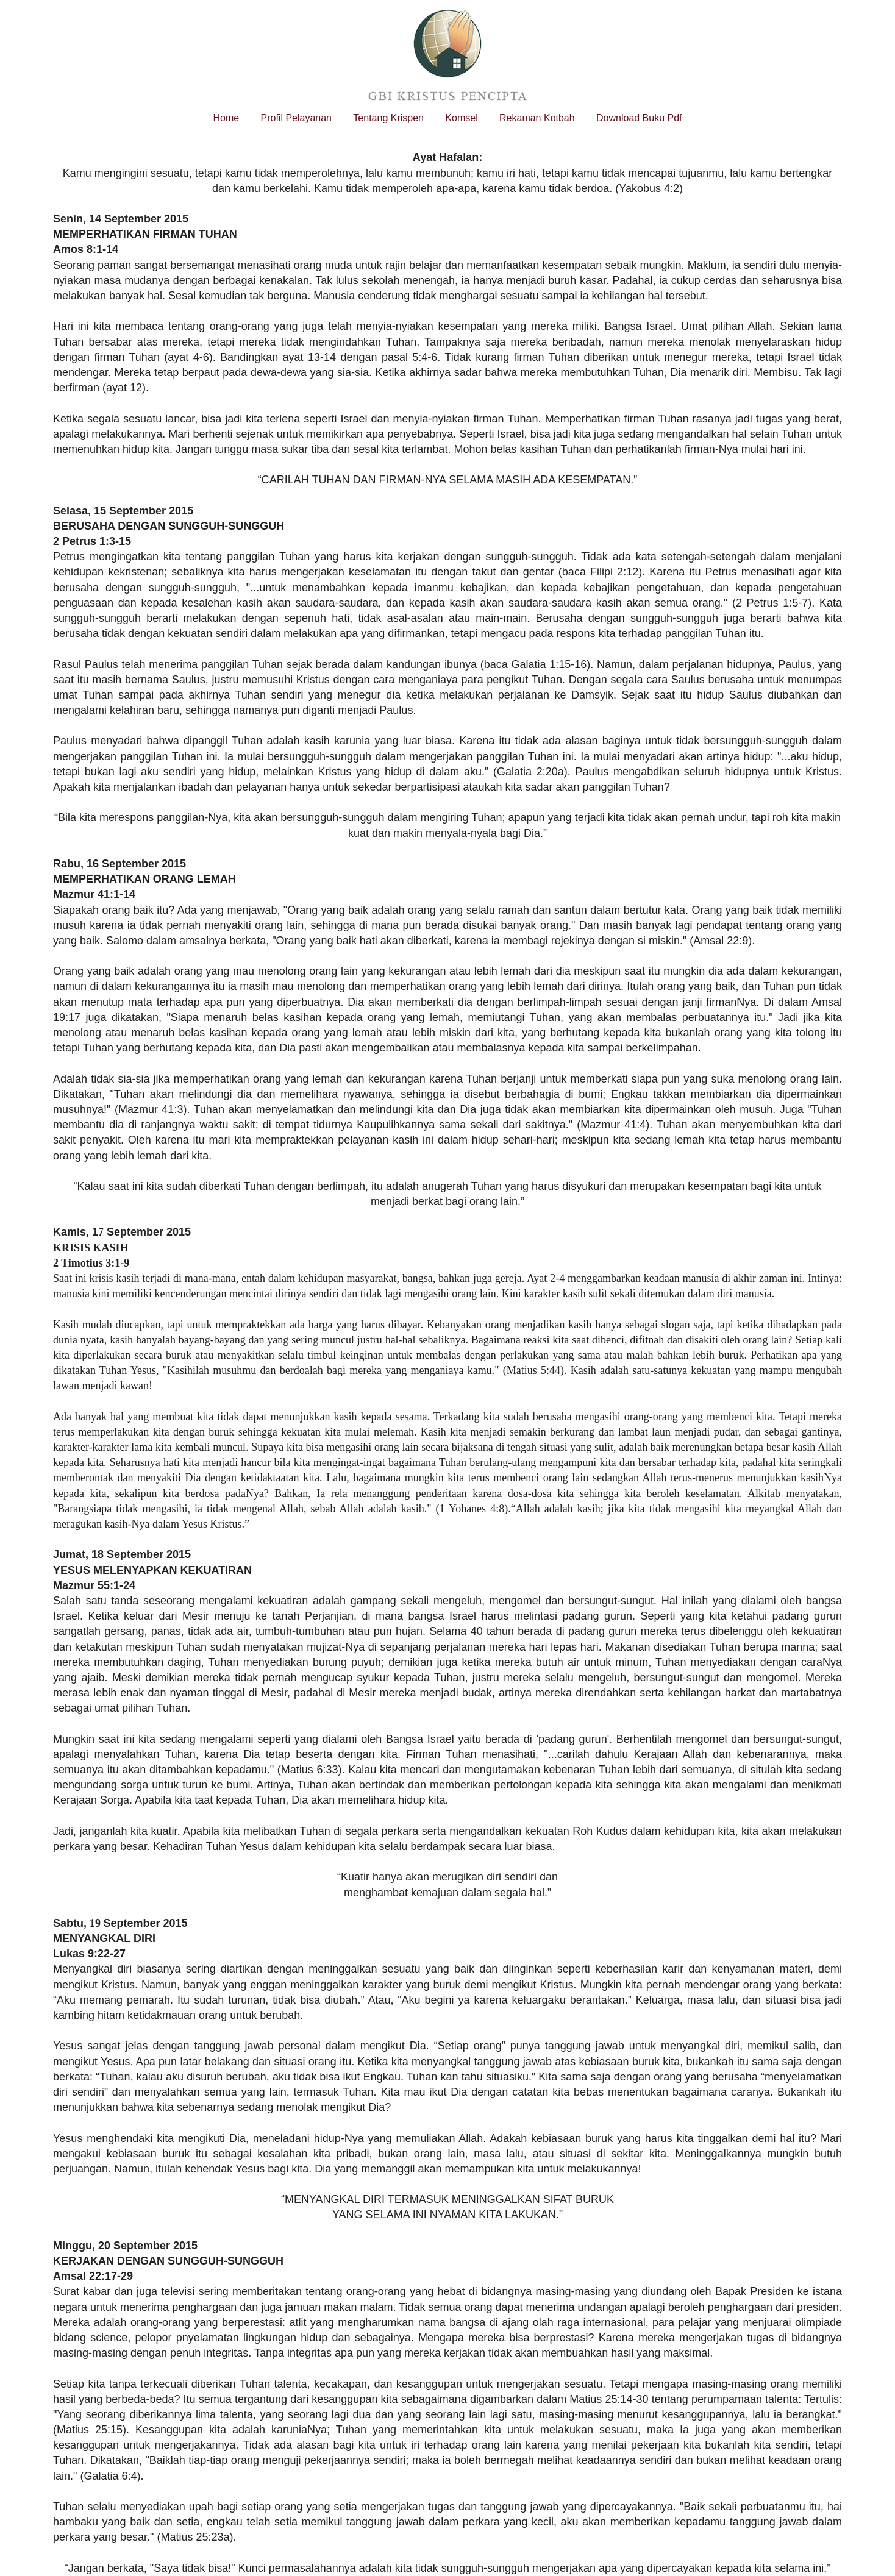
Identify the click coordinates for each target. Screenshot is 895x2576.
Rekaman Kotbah (537, 118)
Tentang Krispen (388, 118)
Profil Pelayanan (296, 118)
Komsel (461, 118)
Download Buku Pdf (639, 118)
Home (226, 118)
